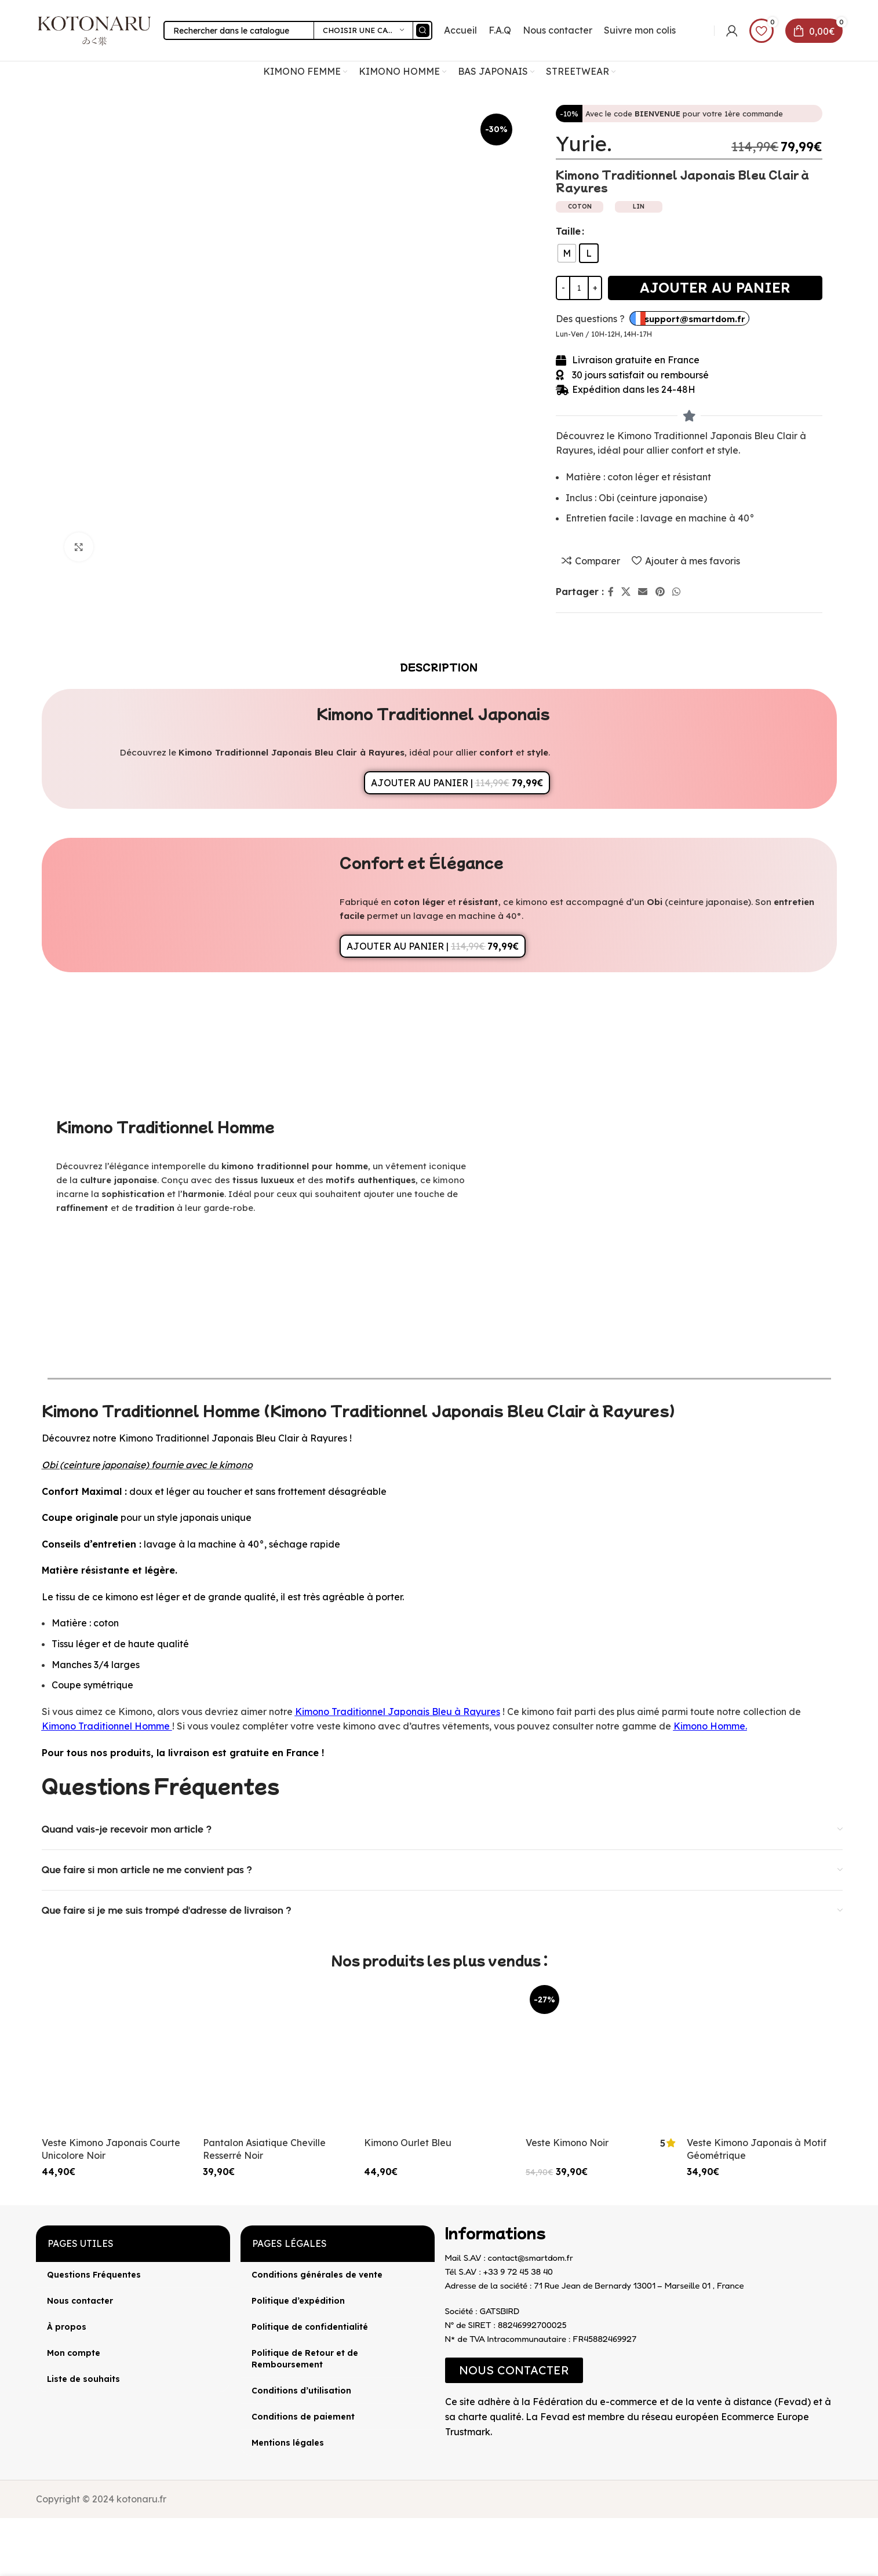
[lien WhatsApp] (676, 591)
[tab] (439, 666)
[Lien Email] (643, 591)
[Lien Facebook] (610, 591)
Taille (568, 231)
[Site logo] (94, 29)
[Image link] (445, 2449)
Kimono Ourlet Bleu (407, 2142)
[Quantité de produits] (579, 288)
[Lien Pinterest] (659, 591)
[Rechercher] (297, 30)
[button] (514, 2370)
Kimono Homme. (710, 1726)
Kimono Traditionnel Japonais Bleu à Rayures (397, 1711)
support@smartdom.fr (694, 318)
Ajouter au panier (715, 287)
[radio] (566, 253)
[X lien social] (625, 591)
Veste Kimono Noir (567, 2142)
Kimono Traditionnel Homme (106, 1726)
